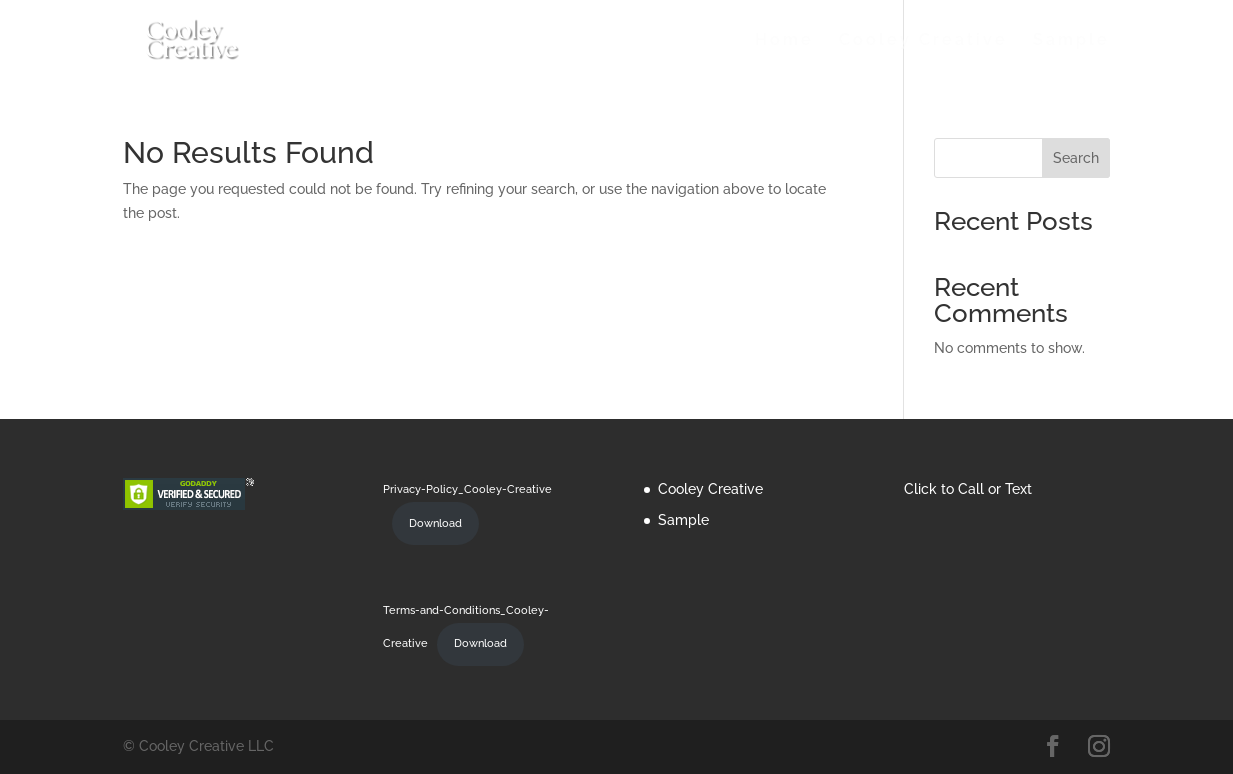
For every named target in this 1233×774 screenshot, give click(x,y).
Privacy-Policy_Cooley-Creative (467, 489)
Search (1076, 158)
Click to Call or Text (968, 489)
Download (435, 523)
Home (784, 41)
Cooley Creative (923, 41)
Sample (1071, 41)
